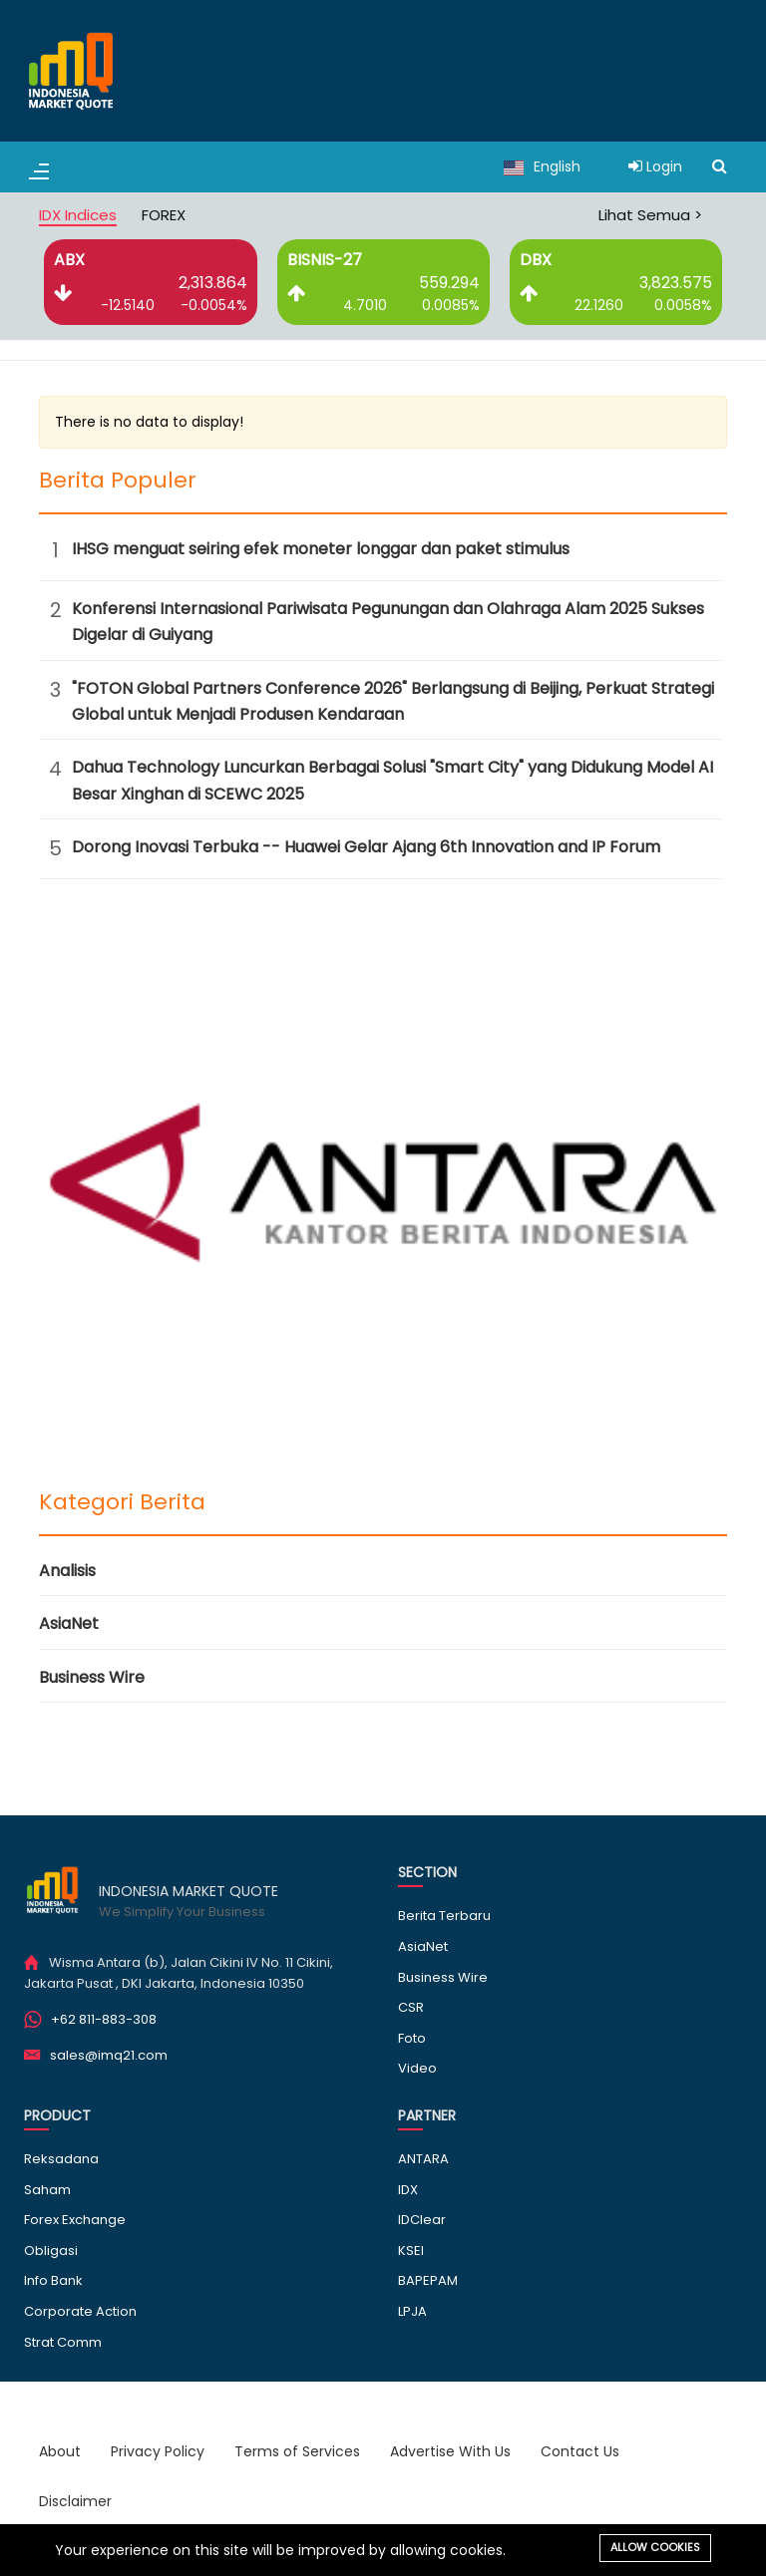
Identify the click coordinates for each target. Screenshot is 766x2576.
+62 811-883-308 (104, 2019)
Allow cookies (655, 2547)
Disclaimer (75, 2501)
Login (655, 166)
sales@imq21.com (109, 2055)
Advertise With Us (450, 2451)
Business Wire (92, 1677)
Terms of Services (297, 2451)
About (60, 2451)
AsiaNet (69, 1623)
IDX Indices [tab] (78, 214)
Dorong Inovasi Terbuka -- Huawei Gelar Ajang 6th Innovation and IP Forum (366, 846)
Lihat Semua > (650, 214)
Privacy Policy (157, 2451)
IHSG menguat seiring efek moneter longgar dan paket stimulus (321, 548)
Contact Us (580, 2451)
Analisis (67, 1570)
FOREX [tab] (164, 214)
